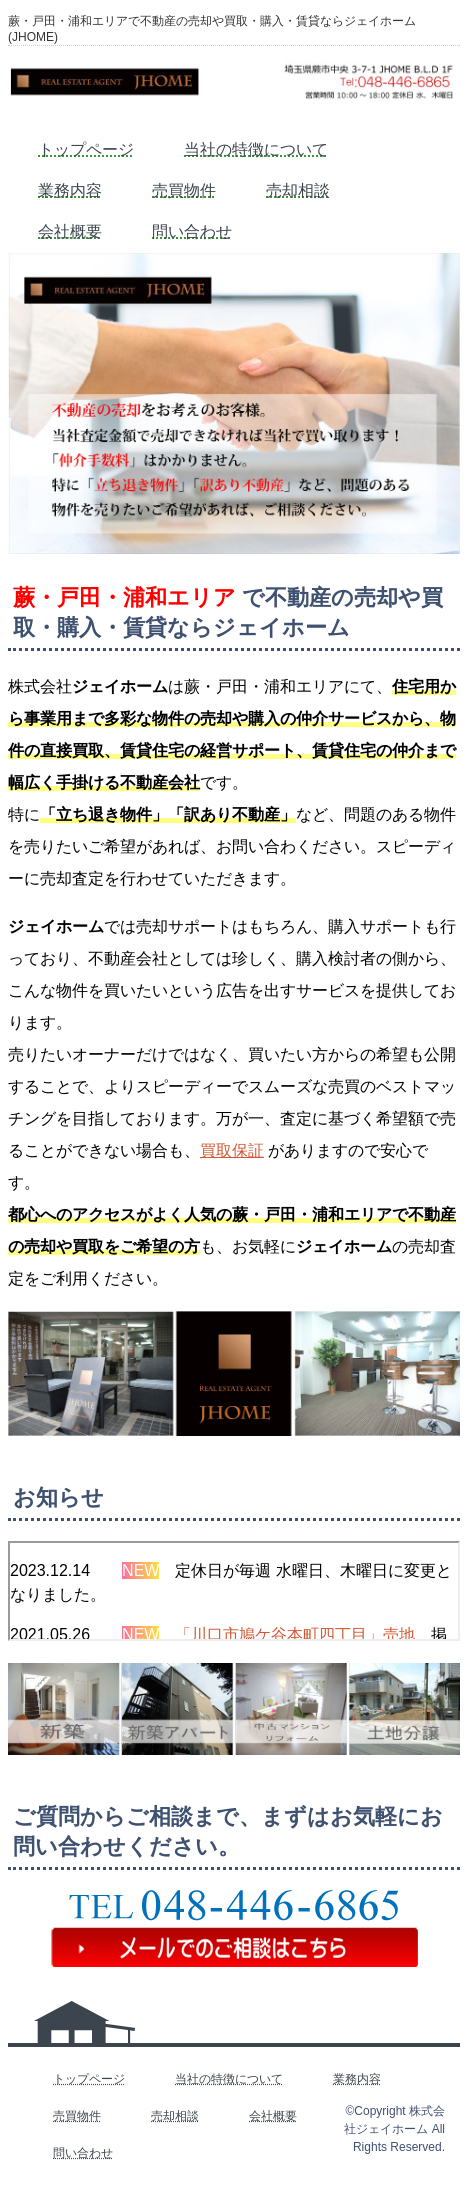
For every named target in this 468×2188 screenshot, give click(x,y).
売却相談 (298, 190)
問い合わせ (192, 231)
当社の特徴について (256, 149)
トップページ (86, 149)
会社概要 (70, 231)
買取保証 (232, 1150)
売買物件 (184, 190)
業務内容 (70, 190)
